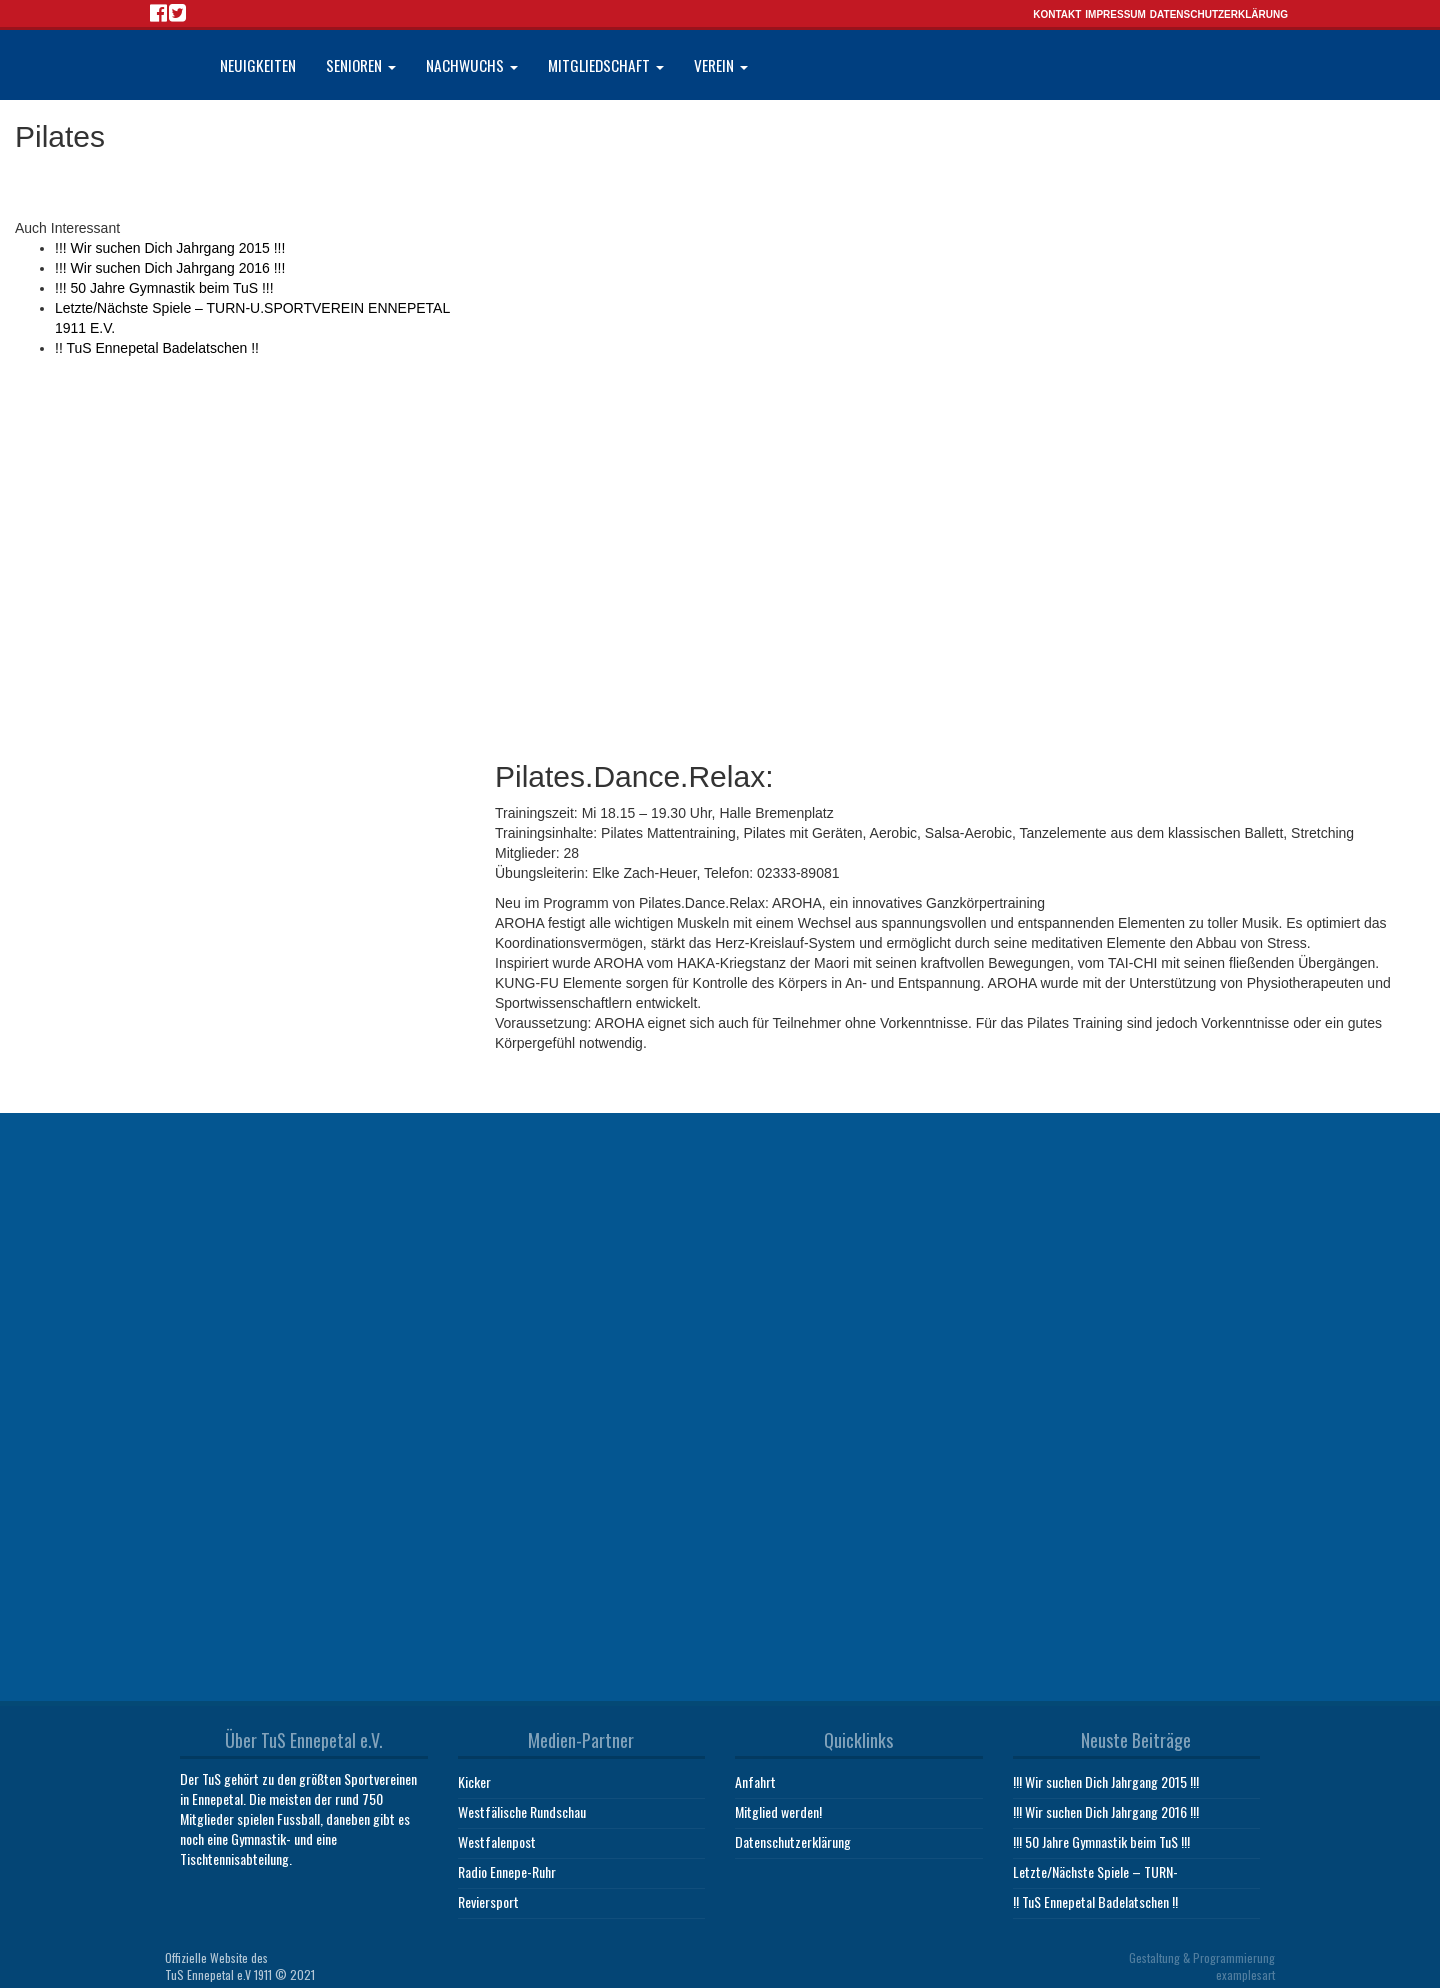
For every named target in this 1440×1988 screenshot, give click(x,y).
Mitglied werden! (778, 1806)
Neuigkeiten (258, 65)
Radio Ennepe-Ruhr (507, 1866)
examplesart (1245, 1969)
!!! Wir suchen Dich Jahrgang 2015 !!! (170, 248)
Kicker (474, 1776)
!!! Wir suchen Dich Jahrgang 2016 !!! (170, 268)
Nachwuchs (472, 65)
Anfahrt (755, 1776)
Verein (721, 65)
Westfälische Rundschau (522, 1806)
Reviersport (488, 1896)
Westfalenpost (497, 1836)
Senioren (361, 65)
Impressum (1115, 14)
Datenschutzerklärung (1219, 14)
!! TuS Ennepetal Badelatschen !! (157, 348)
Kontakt (1057, 14)
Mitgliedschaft (606, 65)
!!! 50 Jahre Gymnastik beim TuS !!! (164, 288)
